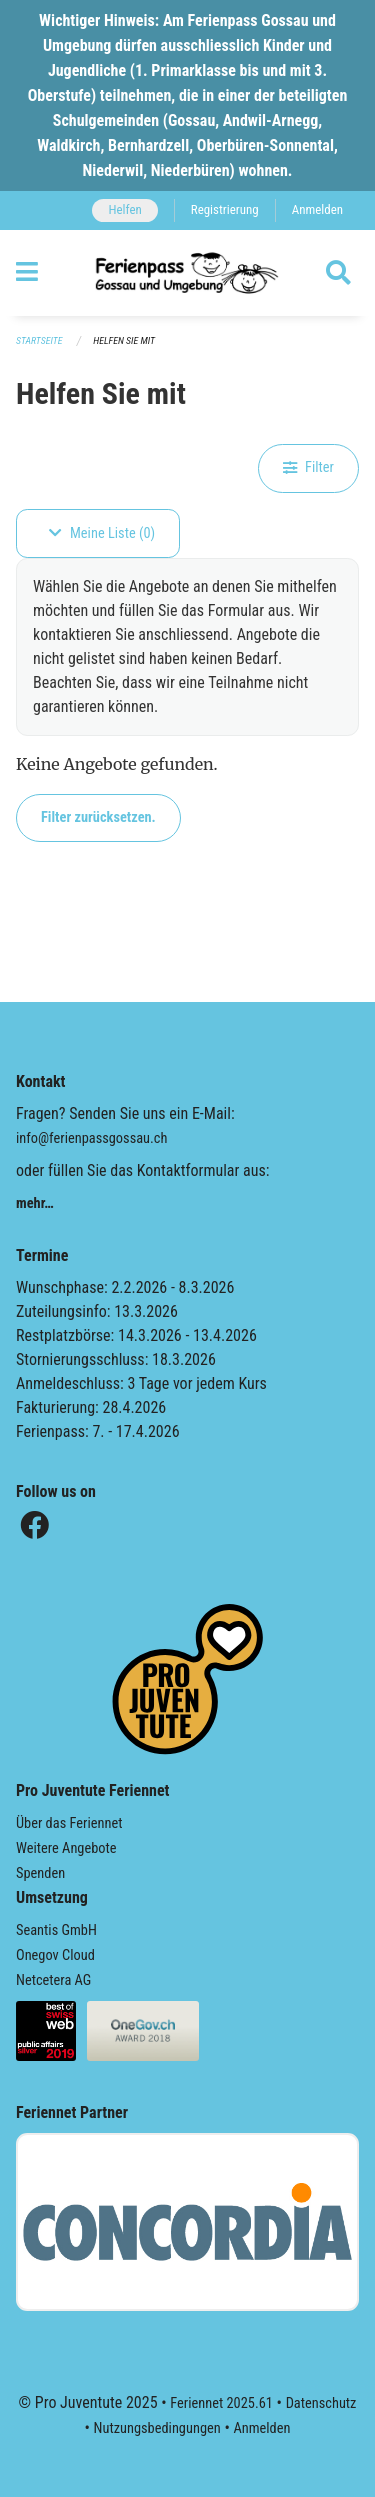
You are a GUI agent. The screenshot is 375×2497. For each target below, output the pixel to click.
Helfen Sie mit (124, 340)
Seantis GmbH (56, 1930)
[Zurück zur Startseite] (187, 273)
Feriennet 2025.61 (221, 2403)
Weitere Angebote (66, 1848)
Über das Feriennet (69, 1823)
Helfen (124, 209)
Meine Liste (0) (102, 533)
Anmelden (317, 209)
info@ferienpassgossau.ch (91, 1138)
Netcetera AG (53, 1980)
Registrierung (225, 209)
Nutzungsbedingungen (157, 2428)
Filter (308, 467)
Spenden (40, 1873)
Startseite (39, 340)
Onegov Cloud (55, 1955)
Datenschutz (321, 2403)
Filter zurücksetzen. (98, 817)
